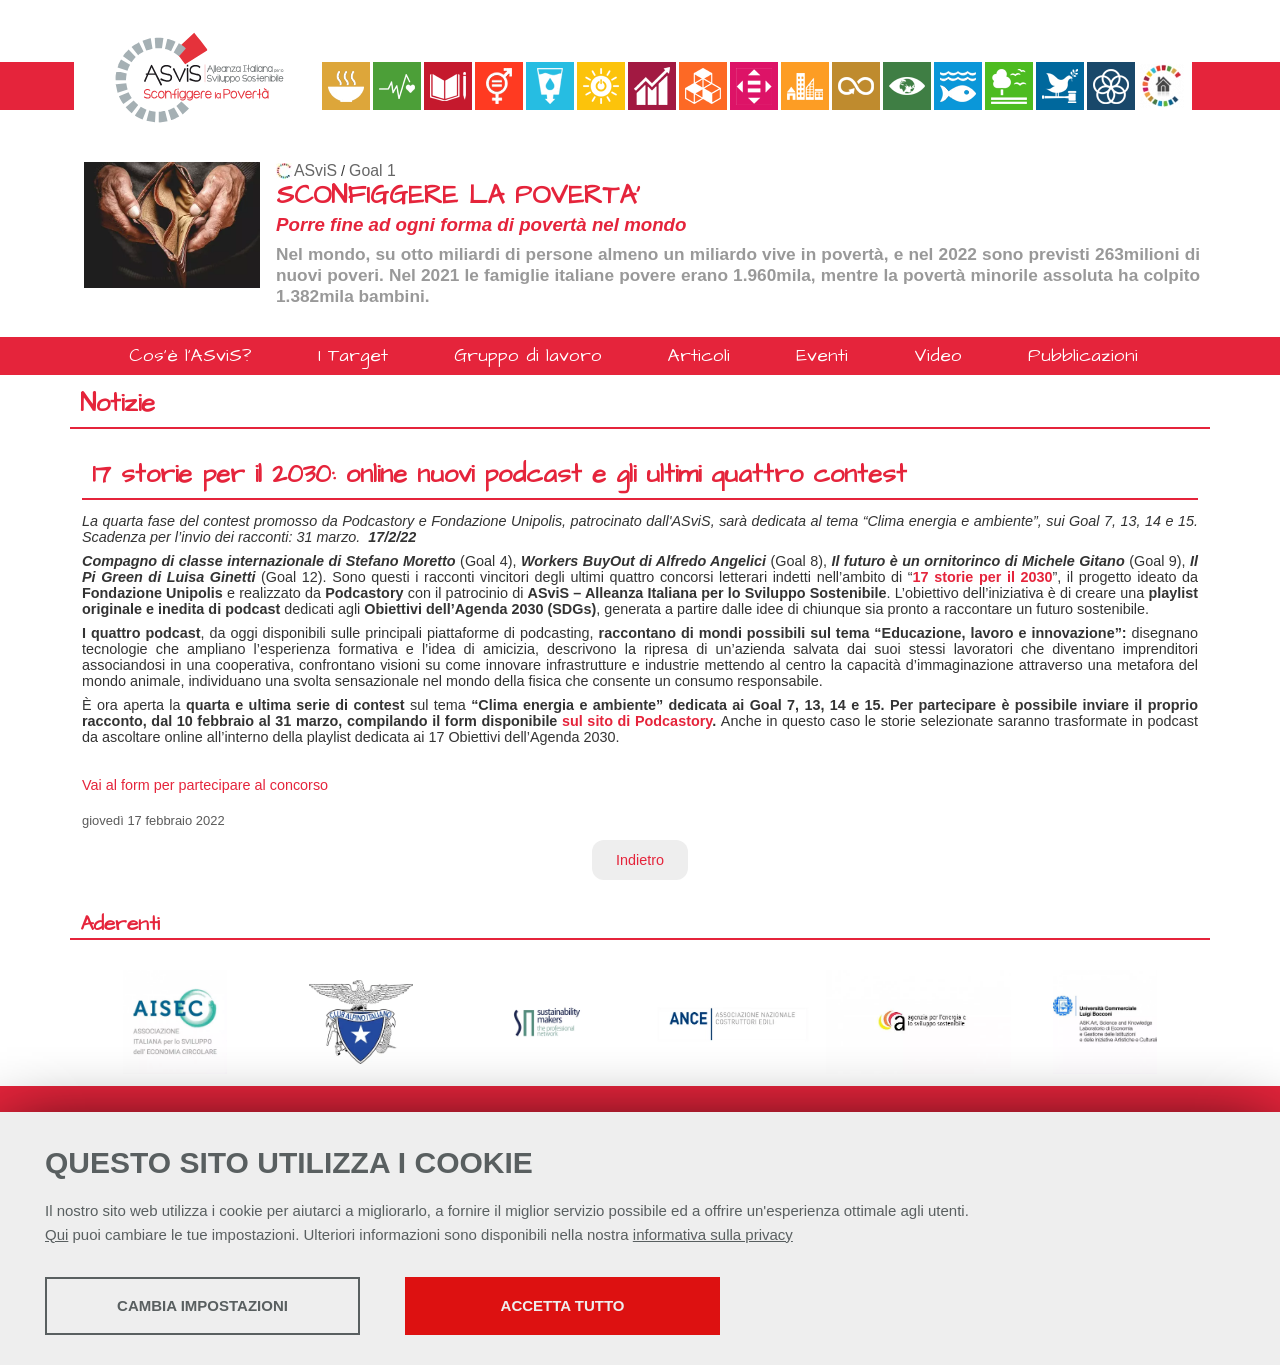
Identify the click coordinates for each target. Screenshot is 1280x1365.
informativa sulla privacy (713, 1234)
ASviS (315, 170)
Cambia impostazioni (202, 1305)
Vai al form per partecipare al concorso (205, 785)
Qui (56, 1234)
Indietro (640, 860)
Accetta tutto (563, 1305)
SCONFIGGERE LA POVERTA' (458, 195)
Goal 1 (372, 170)
